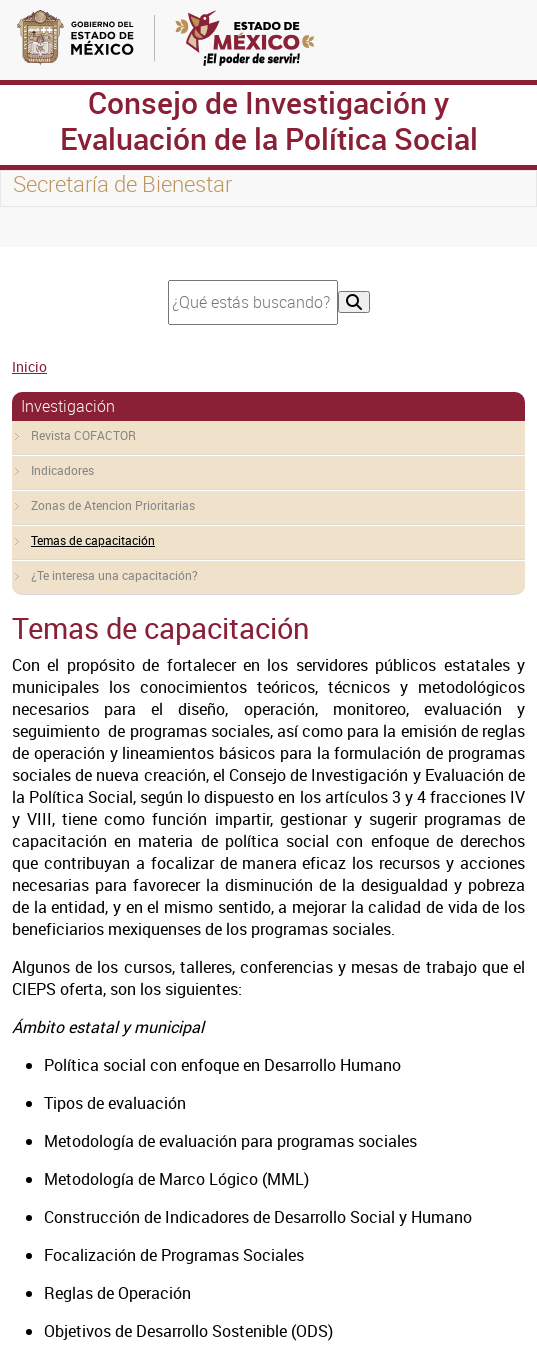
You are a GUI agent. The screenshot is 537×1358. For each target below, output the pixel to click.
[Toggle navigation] (40, 227)
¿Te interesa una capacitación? (114, 575)
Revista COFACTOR (83, 435)
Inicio (29, 366)
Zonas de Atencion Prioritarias (113, 505)
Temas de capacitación (93, 540)
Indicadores (62, 470)
